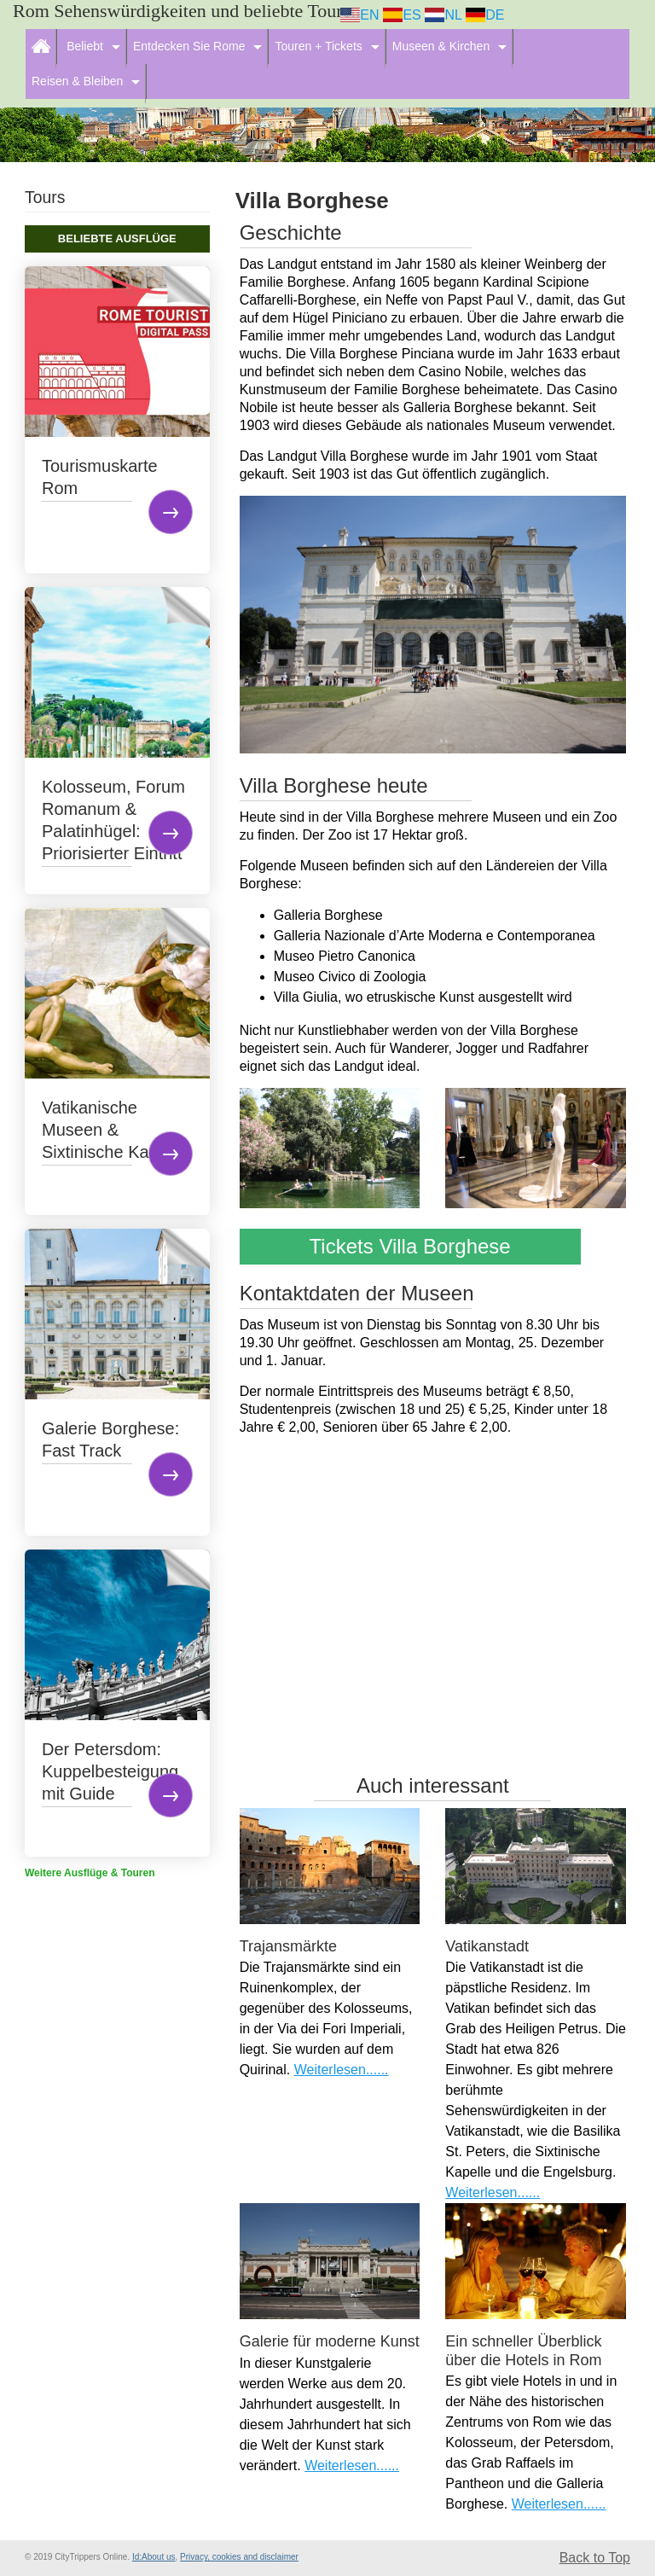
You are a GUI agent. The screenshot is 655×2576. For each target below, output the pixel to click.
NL (443, 15)
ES (402, 15)
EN (360, 15)
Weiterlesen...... (341, 2069)
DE (485, 15)
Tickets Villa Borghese (410, 1246)
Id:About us (154, 2556)
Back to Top (594, 2557)
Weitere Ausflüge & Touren (89, 1873)
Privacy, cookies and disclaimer (239, 2556)
